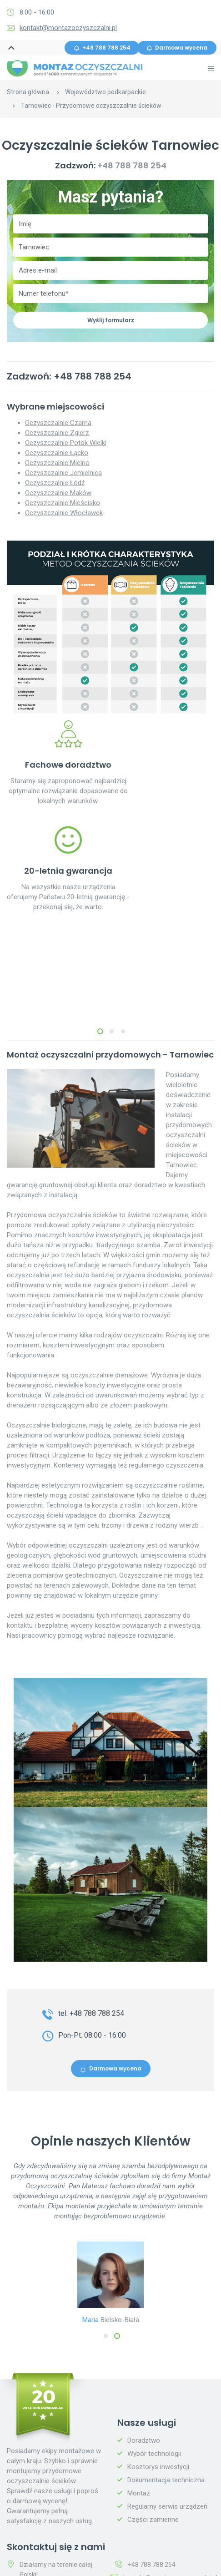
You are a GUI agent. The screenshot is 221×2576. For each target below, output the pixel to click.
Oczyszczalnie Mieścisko (62, 503)
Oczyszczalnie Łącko (56, 453)
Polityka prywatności (158, 2553)
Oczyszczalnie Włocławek (64, 513)
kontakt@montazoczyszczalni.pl (68, 28)
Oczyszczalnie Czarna (58, 423)
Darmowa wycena (176, 47)
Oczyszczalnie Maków (58, 493)
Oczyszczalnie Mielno (57, 463)
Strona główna (28, 92)
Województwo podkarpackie (105, 92)
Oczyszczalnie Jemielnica (63, 473)
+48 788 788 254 (102, 47)
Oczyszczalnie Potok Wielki (65, 443)
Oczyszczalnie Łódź (55, 483)
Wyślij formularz (110, 320)
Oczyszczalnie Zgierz (57, 433)
